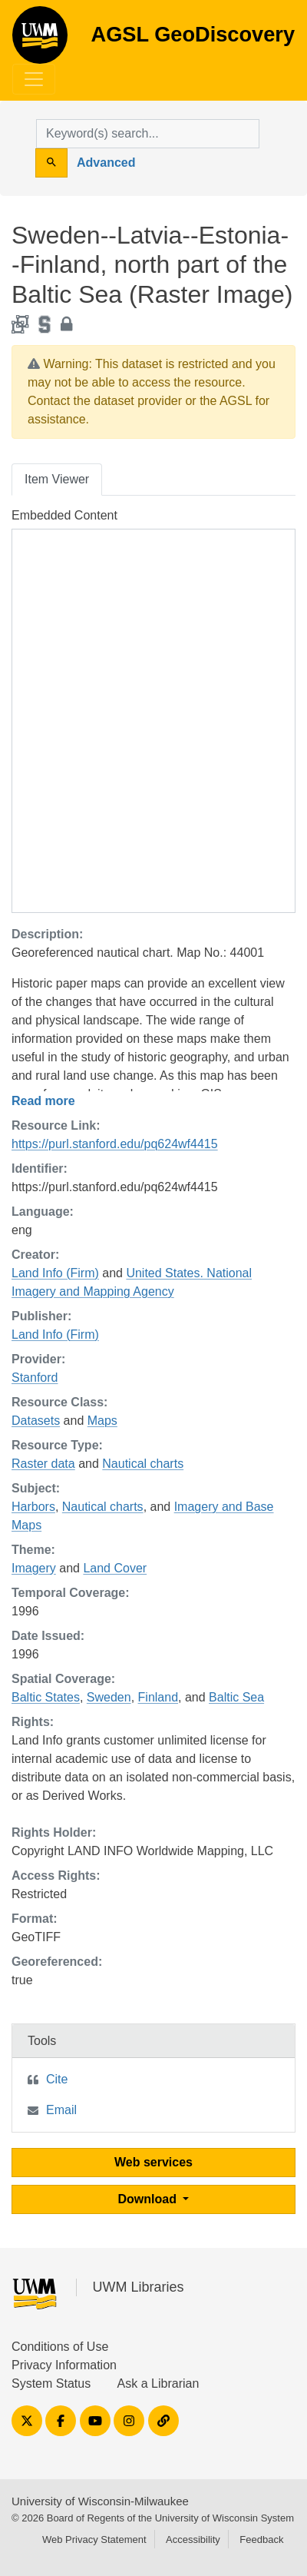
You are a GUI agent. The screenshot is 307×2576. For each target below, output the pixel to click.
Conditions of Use (60, 2346)
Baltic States (46, 1697)
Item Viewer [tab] (57, 479)
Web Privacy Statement (94, 2539)
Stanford (35, 1377)
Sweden (109, 1697)
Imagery (34, 1568)
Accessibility (193, 2539)
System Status (51, 2383)
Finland (158, 1697)
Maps (102, 1420)
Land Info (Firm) (55, 1273)
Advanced (106, 162)
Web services (153, 2162)
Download (149, 2199)
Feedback (261, 2539)
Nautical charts (142, 1463)
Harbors (33, 1506)
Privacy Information (64, 2365)
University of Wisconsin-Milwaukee (100, 2501)
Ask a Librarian (158, 2383)
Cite (57, 2079)
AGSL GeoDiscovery (39, 40)
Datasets (36, 1420)
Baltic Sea (236, 1697)
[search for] (147, 133)
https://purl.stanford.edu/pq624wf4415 (115, 1143)
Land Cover (115, 1568)
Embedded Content (64, 515)
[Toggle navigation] (33, 79)
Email (61, 2109)
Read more (43, 1100)
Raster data (43, 1463)
